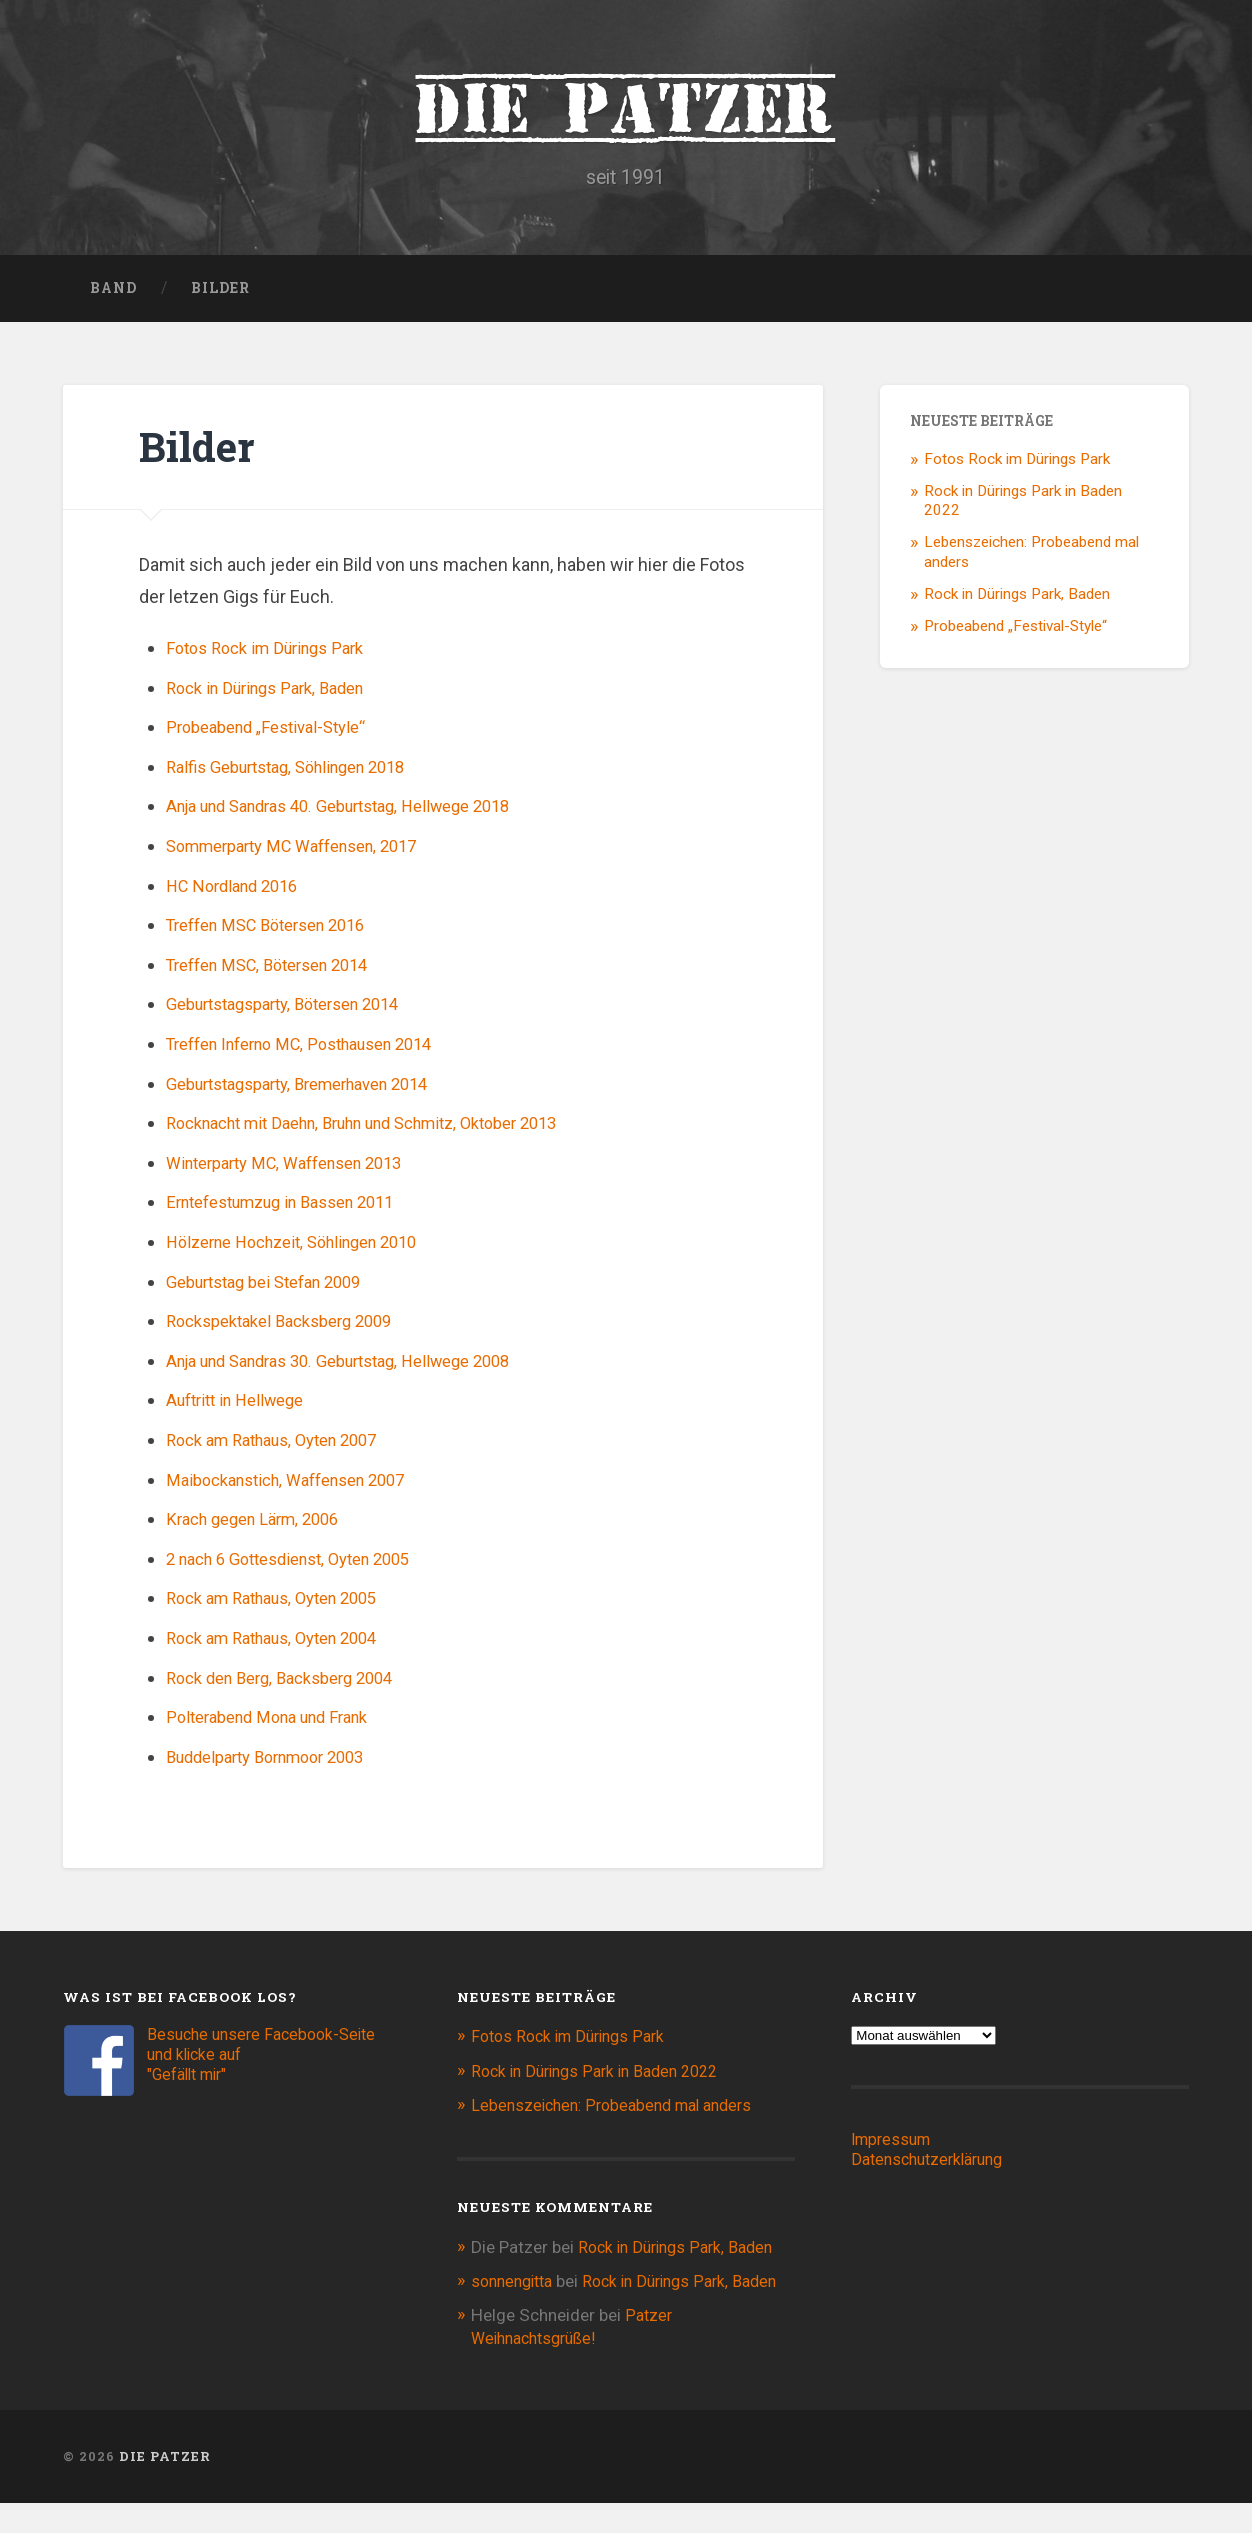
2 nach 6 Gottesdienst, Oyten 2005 (302, 1566)
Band (113, 296)
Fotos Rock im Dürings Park (274, 656)
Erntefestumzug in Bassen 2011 (294, 1210)
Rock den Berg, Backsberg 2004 (291, 1685)
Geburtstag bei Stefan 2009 (275, 1289)
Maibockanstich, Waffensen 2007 (299, 1487)
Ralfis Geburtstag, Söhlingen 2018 (299, 774)
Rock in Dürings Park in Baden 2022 (603, 2079)
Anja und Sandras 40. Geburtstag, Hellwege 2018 (358, 814)
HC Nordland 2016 (238, 893)
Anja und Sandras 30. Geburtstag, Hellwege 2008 (358, 1368)
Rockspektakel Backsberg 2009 (291, 1329)
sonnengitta (516, 2289)
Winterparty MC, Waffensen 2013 (297, 1170)
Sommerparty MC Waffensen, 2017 (306, 854)
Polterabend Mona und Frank (278, 1725)
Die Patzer (625, 110)
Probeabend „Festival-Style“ (276, 735)
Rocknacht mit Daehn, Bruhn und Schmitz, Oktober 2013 (387, 1131)
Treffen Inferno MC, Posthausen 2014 (316, 1052)
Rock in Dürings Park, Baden (275, 695)
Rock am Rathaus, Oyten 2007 (284, 1447)
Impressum (894, 2148)
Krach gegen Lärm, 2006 (261, 1527)
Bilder (220, 296)
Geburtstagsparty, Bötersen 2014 (297, 1012)
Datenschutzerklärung (933, 2168)
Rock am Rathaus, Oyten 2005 (284, 1606)
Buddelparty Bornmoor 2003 (277, 1764)
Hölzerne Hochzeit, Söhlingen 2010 (306, 1249)
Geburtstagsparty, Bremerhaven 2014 (314, 1091)
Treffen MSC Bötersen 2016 (277, 933)
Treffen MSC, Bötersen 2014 (279, 972)
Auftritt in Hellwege (242, 1408)
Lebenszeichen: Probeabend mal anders (620, 2113)
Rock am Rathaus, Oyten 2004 (284, 1645)
